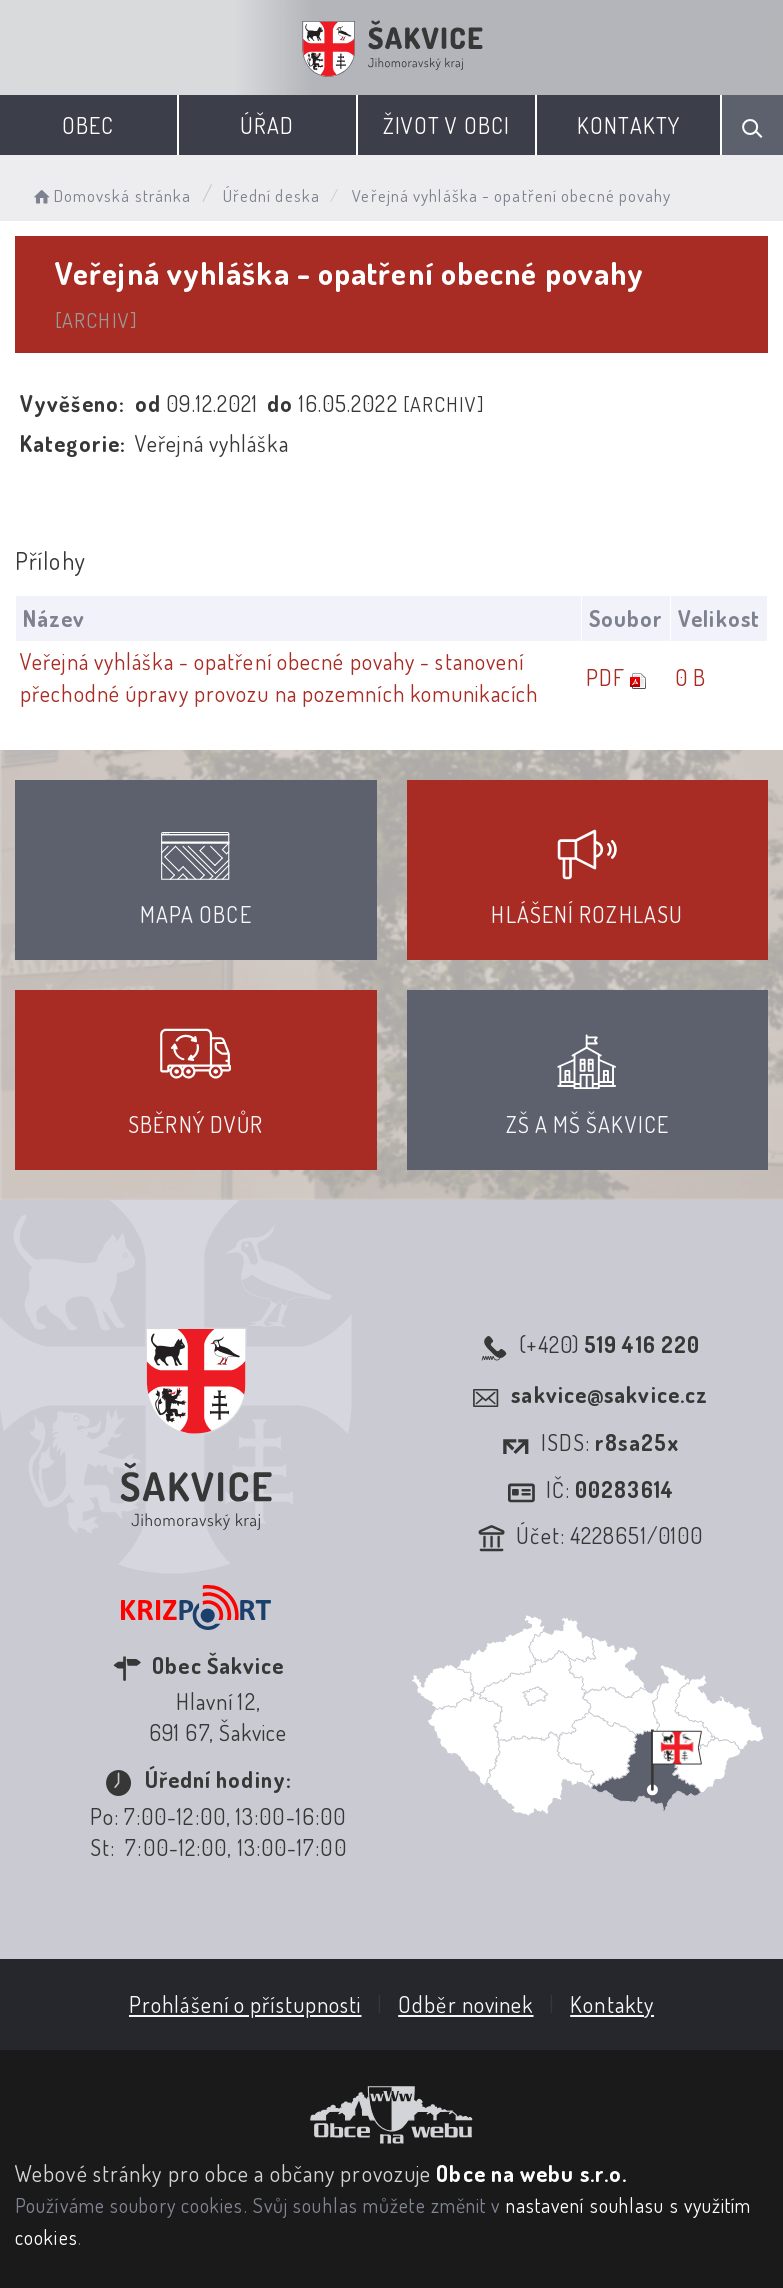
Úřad (267, 125)
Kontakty (628, 125)
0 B (690, 677)
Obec (88, 125)
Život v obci (446, 125)
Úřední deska (271, 195)
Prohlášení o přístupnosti (245, 2004)
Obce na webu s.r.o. (531, 2173)
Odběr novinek (465, 2004)
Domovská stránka (110, 195)
